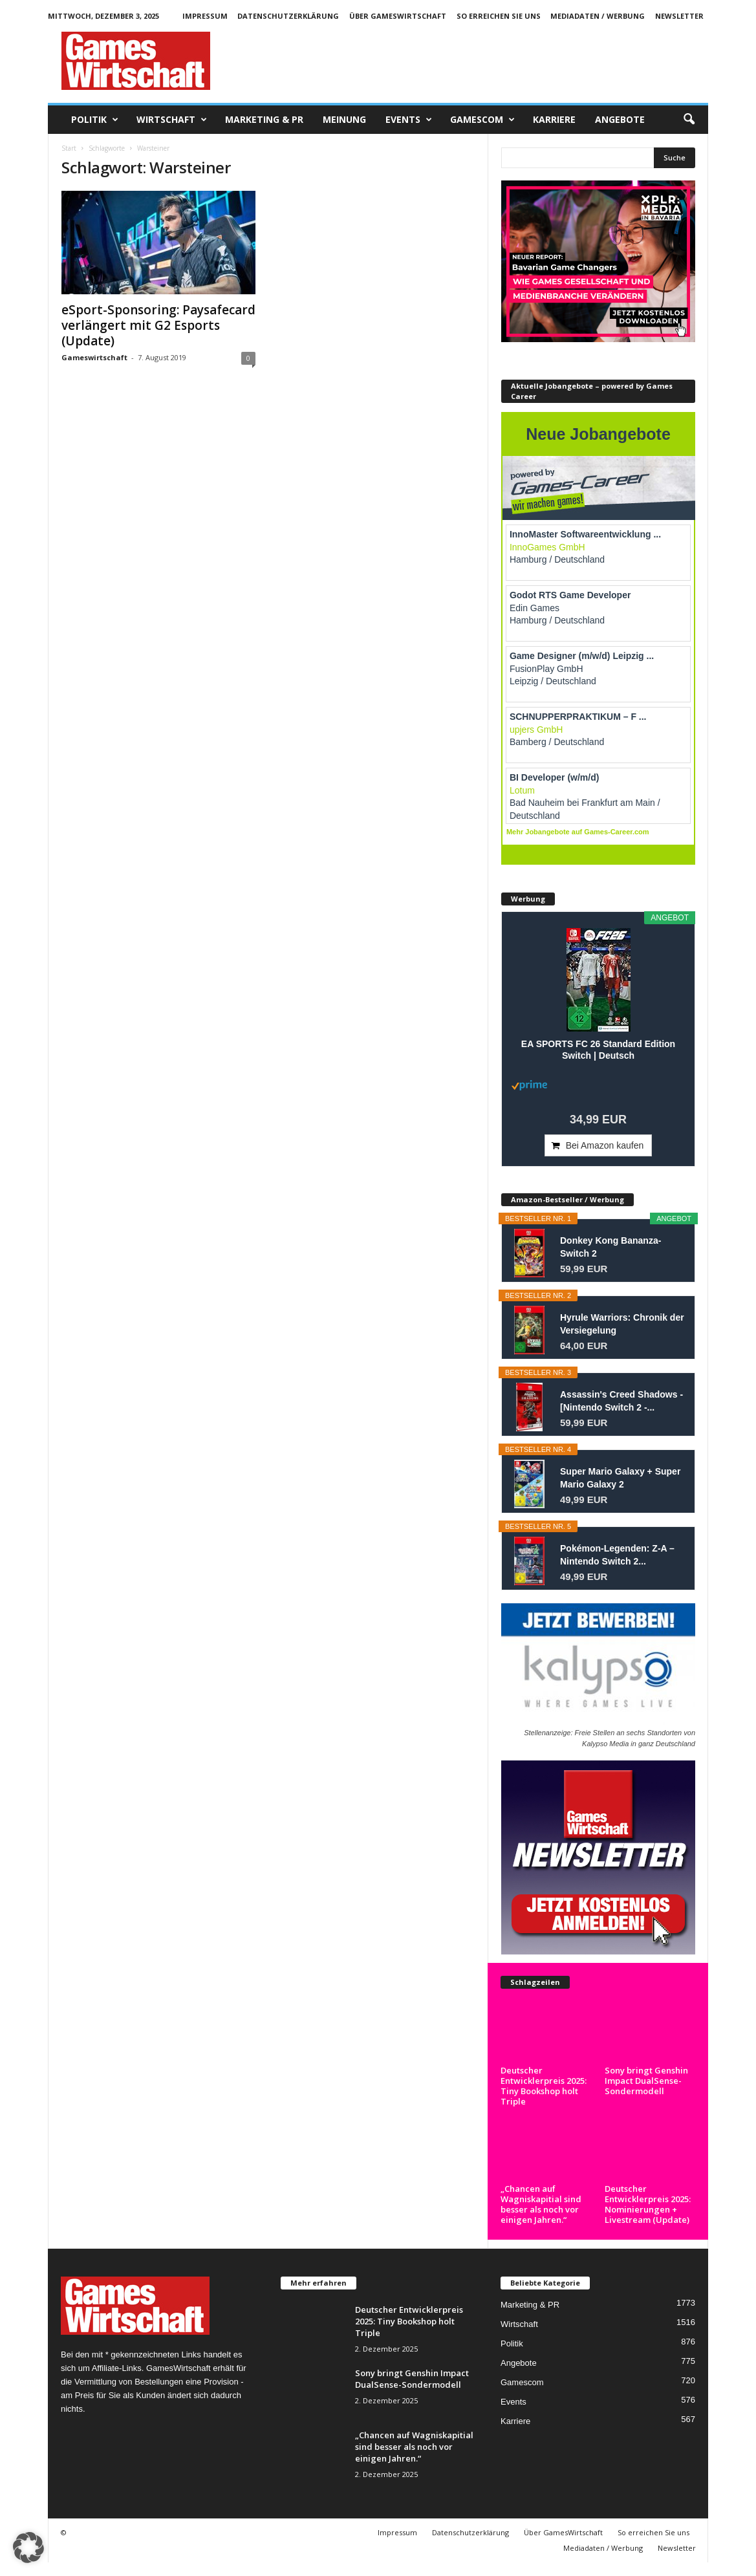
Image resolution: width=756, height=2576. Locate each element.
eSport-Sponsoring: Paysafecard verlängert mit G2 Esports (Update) (158, 325)
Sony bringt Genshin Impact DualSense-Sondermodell (646, 2080)
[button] (689, 119)
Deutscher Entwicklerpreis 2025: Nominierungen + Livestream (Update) (648, 2193)
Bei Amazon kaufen (605, 1145)
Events (408, 119)
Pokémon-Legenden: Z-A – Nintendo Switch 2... (617, 1554)
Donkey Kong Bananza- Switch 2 (610, 1247)
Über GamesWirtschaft (397, 16)
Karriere (554, 119)
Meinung (344, 119)
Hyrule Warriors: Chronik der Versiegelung (622, 1324)
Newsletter (679, 16)
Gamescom (482, 119)
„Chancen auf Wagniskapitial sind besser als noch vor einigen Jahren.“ (541, 2193)
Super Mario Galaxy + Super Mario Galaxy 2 (620, 1477)
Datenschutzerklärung (288, 16)
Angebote (620, 119)
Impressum (205, 16)
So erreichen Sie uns (499, 16)
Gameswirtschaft (94, 357)
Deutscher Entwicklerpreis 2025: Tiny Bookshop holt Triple (544, 2027)
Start (68, 148)
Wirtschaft (171, 119)
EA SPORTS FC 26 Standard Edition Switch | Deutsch (598, 1050)
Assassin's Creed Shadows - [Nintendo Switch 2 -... (621, 1400)
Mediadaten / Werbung (597, 16)
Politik (94, 119)
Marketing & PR (264, 119)
